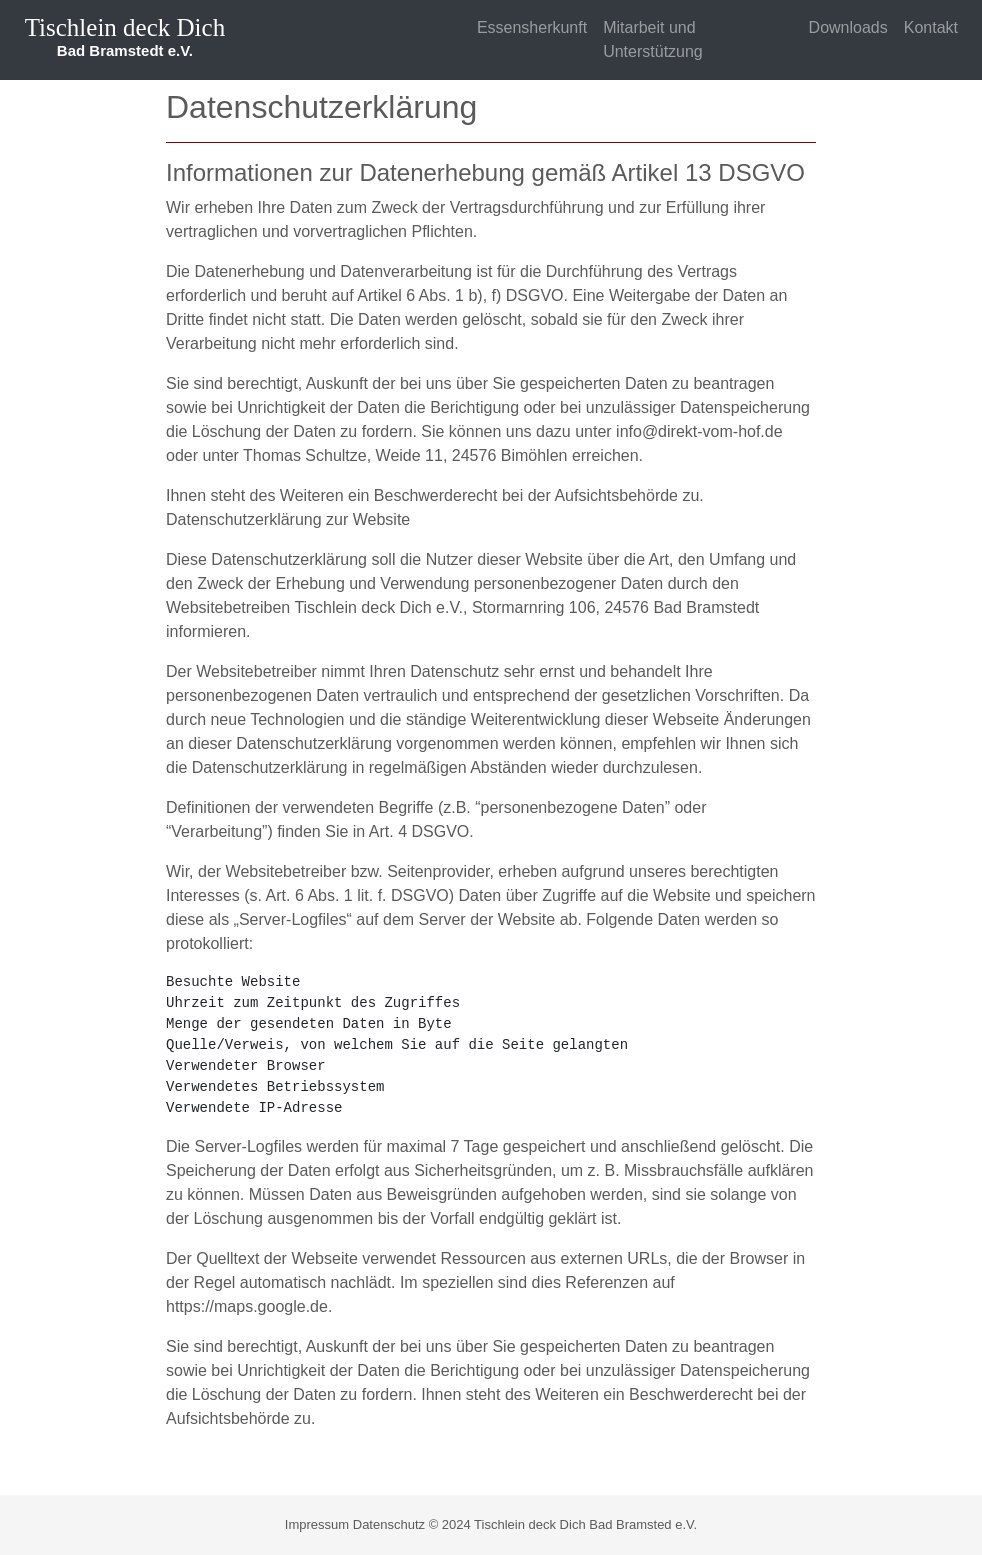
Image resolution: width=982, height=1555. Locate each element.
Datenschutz (389, 1524)
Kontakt (931, 27)
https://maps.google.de (247, 1306)
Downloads (848, 27)
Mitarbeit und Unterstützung (653, 39)
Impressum (317, 1524)
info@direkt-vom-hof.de (699, 431)
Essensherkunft (532, 27)
